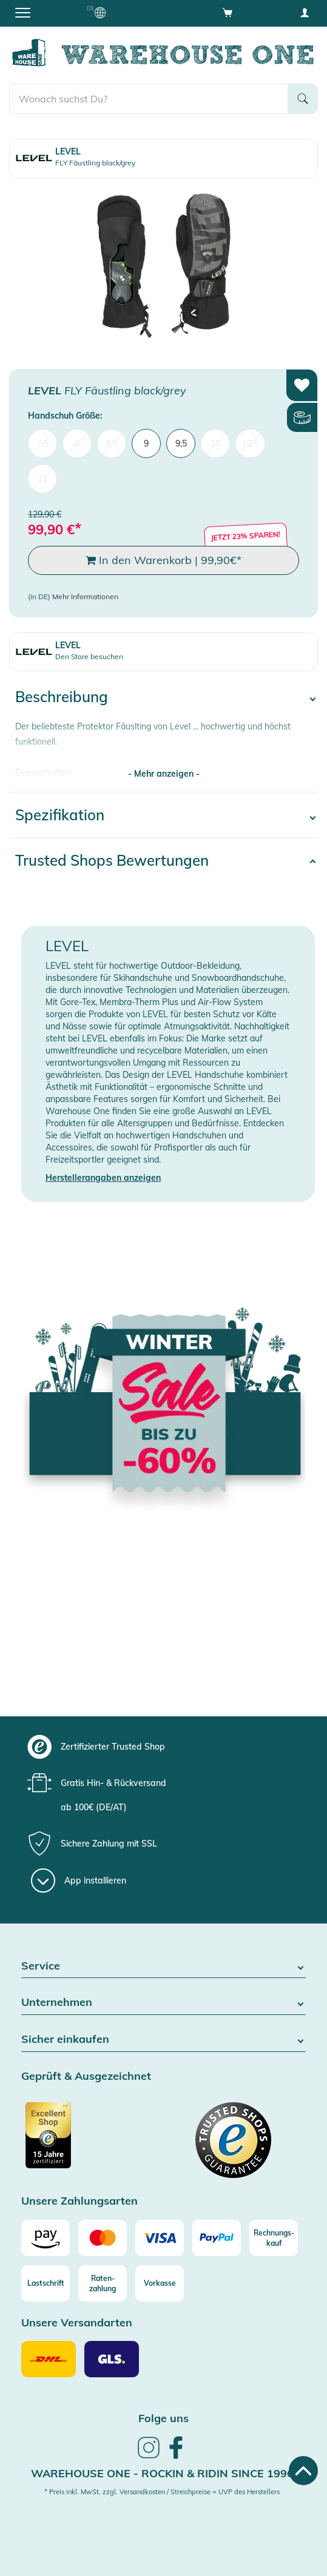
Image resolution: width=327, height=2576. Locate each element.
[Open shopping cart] (227, 12)
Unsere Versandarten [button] (76, 2323)
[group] (162, 1746)
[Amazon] (45, 2238)
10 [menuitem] (215, 443)
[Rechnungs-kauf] (273, 2238)
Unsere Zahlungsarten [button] (79, 2201)
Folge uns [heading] (163, 2418)
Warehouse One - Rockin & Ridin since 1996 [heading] (162, 2473)
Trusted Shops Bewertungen (112, 860)
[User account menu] (304, 12)
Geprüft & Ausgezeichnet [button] (86, 2076)
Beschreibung (61, 697)
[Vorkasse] (159, 2283)
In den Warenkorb (163, 560)
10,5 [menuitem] (250, 443)
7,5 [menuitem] (43, 443)
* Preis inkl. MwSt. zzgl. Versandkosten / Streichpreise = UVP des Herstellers (162, 2492)
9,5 (181, 443)
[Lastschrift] (45, 2283)
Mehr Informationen (85, 596)
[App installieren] (78, 1880)
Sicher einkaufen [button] (163, 2039)
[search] (148, 99)
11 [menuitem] (42, 478)
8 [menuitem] (77, 443)
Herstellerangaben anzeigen (103, 1177)
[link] (149, 2456)
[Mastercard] (102, 2238)
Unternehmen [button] (163, 2002)
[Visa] (159, 2238)
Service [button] (163, 1966)
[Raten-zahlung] (102, 2283)
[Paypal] (216, 2238)
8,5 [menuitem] (112, 443)
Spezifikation (59, 815)
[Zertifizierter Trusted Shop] (91, 2141)
